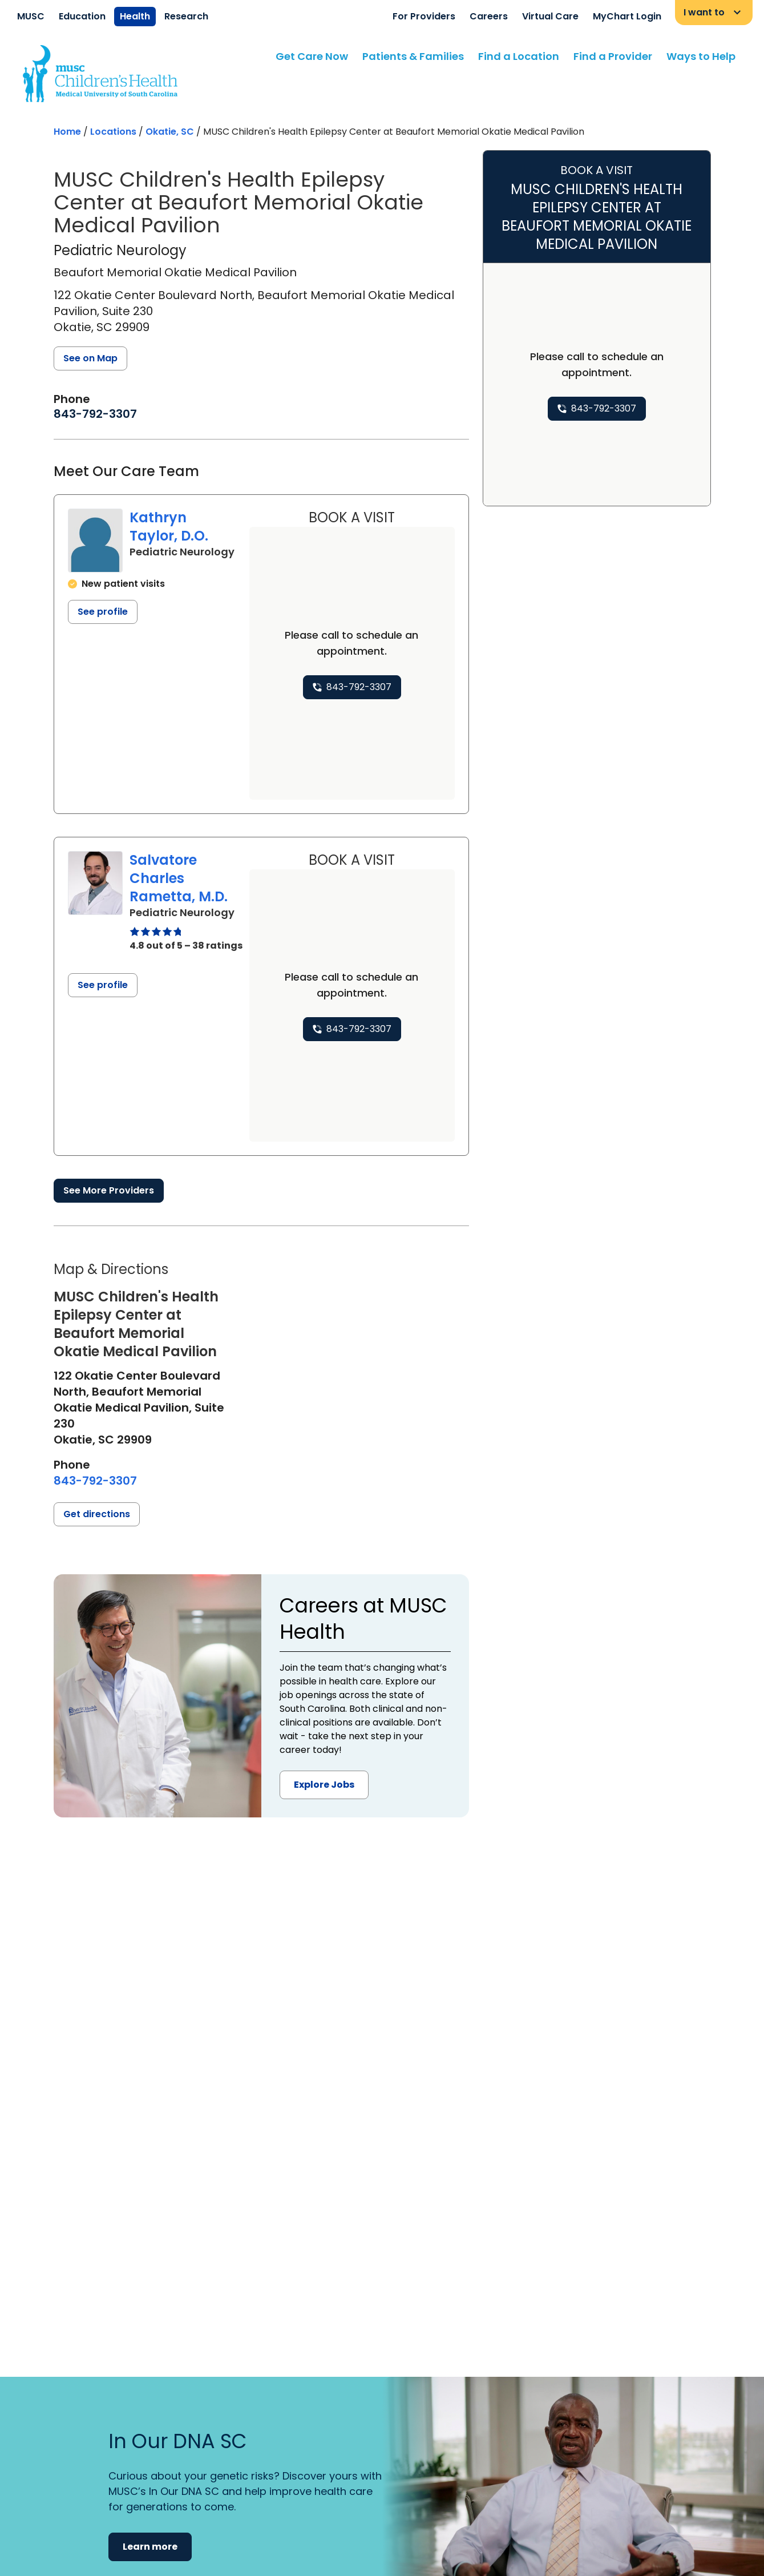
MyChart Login (627, 16)
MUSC (31, 16)
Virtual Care (550, 16)
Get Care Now (312, 56)
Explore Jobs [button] (324, 1784)
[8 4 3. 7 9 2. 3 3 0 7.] (95, 414)
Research (186, 16)
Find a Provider (612, 56)
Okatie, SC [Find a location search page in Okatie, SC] (169, 131)
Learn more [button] (150, 2546)
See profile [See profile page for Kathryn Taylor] (103, 611)
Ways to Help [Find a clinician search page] (700, 56)
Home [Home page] (67, 131)
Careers (489, 16)
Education (82, 16)
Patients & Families (413, 56)
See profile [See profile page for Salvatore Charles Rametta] (103, 984)
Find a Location (518, 56)
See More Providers (108, 1190)
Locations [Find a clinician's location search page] (113, 131)
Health (135, 16)
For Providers (424, 16)
